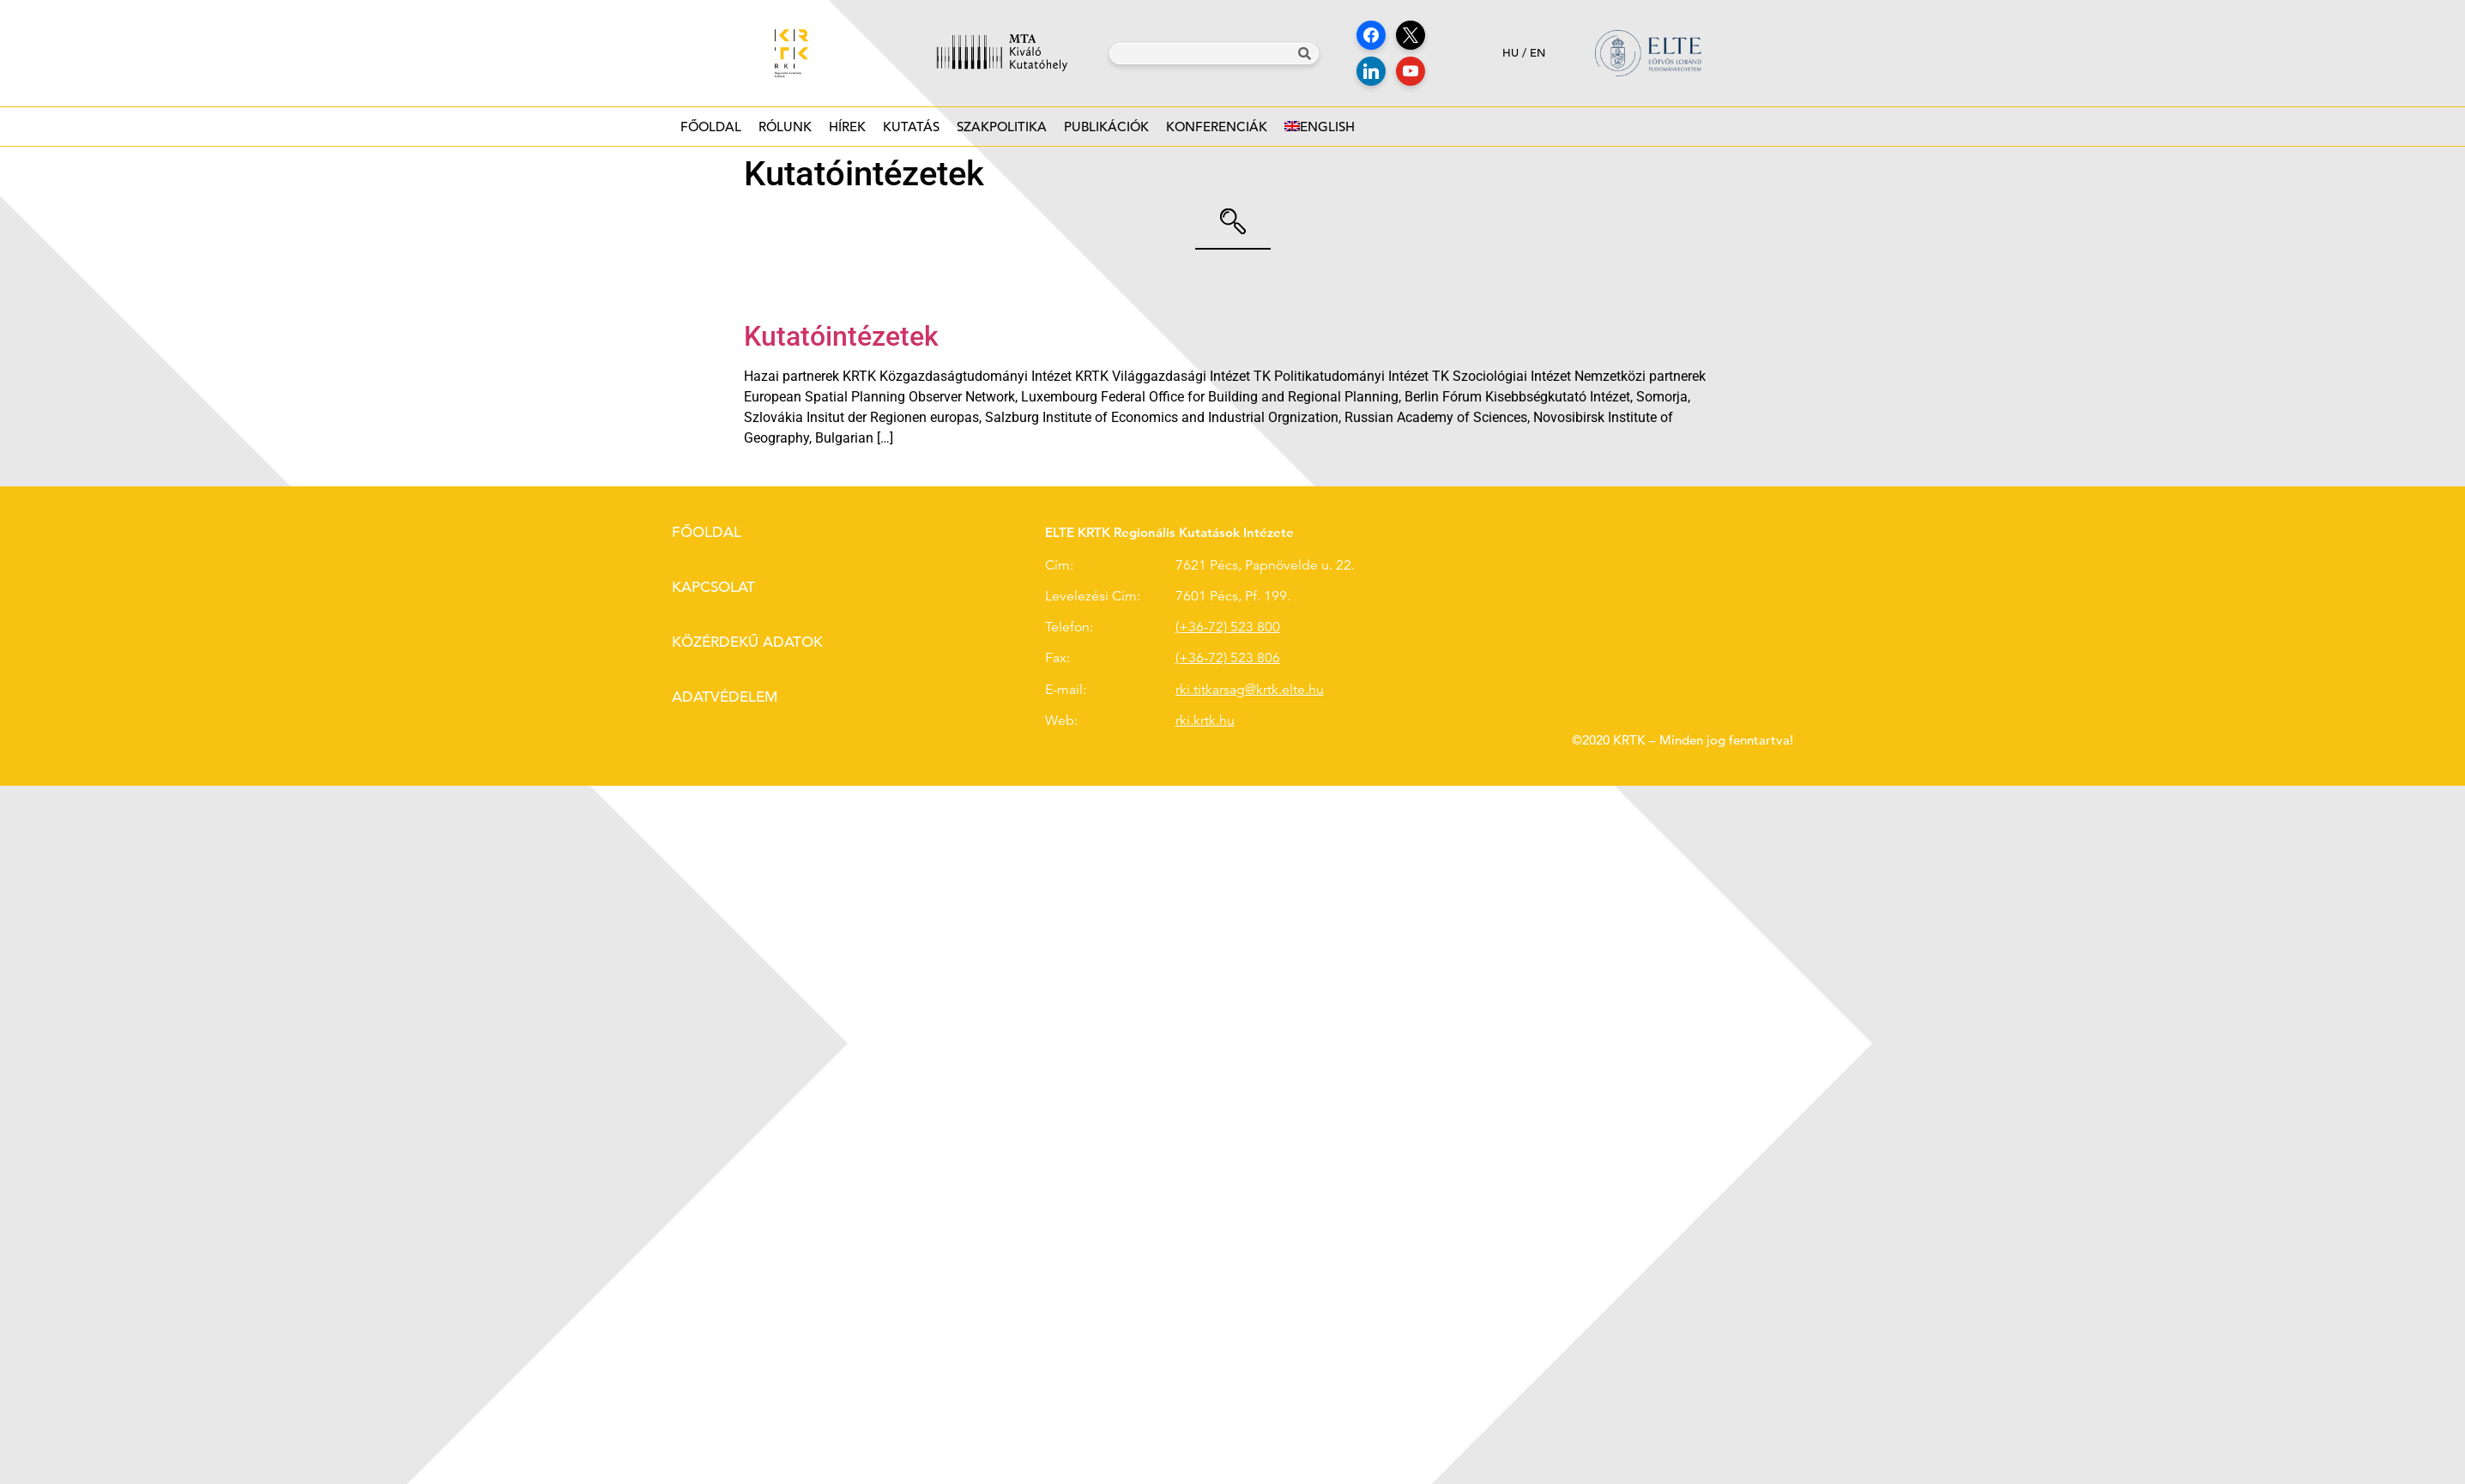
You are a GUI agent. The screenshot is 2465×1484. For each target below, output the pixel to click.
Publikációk (1106, 131)
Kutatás (911, 131)
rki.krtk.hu (1205, 720)
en (1537, 52)
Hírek (847, 131)
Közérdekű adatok (747, 642)
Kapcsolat (713, 587)
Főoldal (710, 126)
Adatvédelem (724, 697)
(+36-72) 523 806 (1227, 658)
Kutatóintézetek (841, 336)
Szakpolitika (1002, 131)
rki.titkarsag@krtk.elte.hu (1249, 689)
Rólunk (785, 131)
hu (1510, 52)
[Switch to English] (1319, 126)
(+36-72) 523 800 (1227, 627)
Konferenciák (1216, 131)
